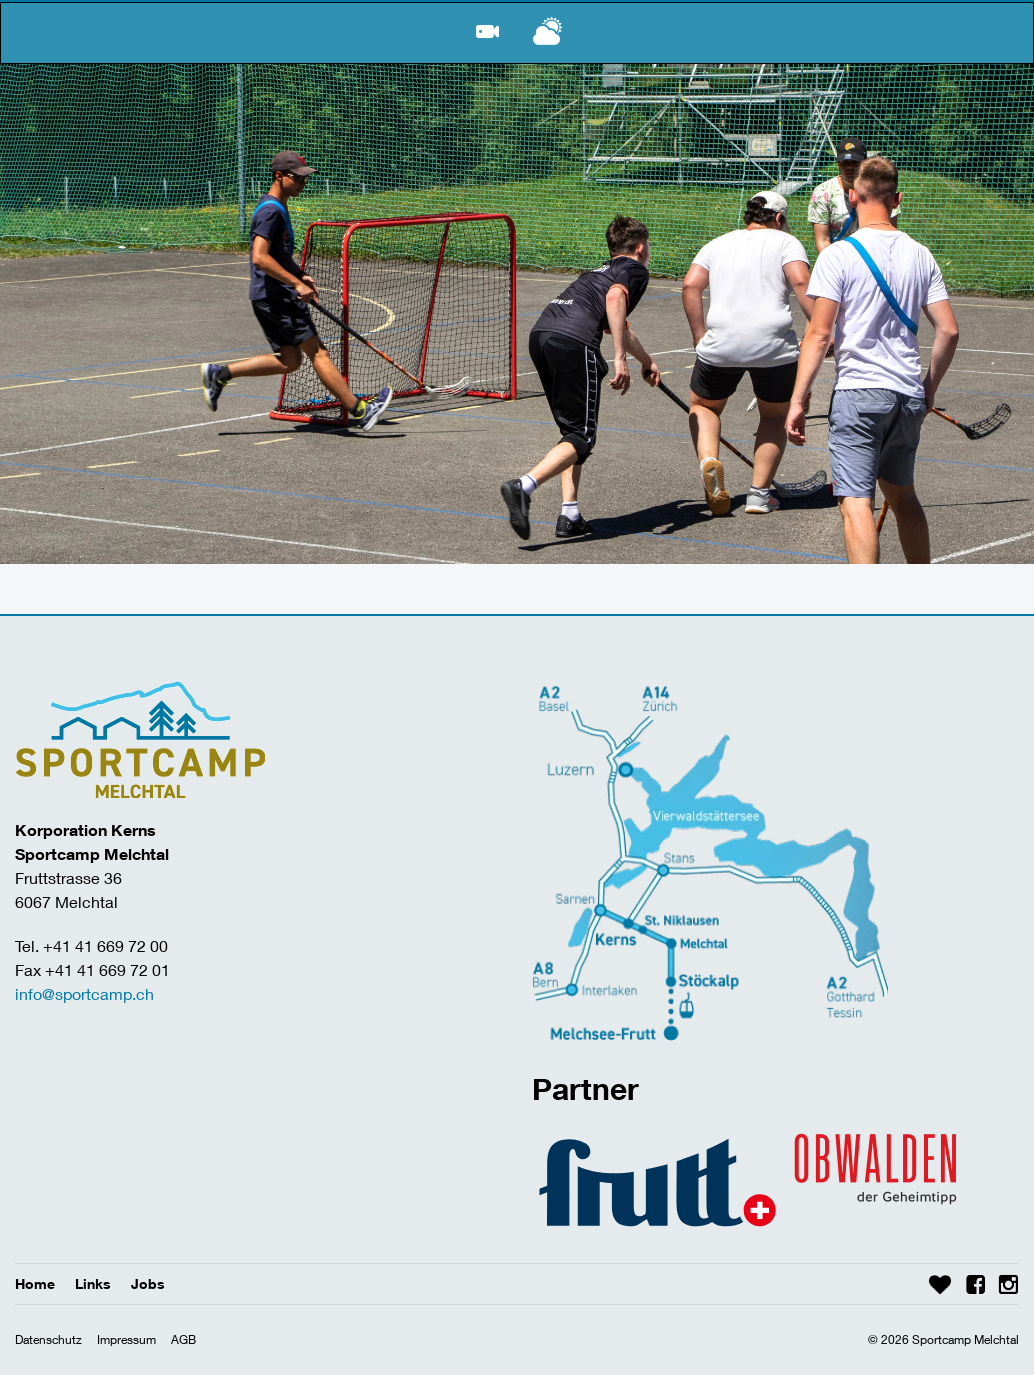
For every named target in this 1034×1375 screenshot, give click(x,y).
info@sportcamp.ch (84, 993)
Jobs (148, 1283)
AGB (183, 1339)
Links (93, 1283)
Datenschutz (48, 1339)
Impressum (126, 1339)
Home (35, 1283)
